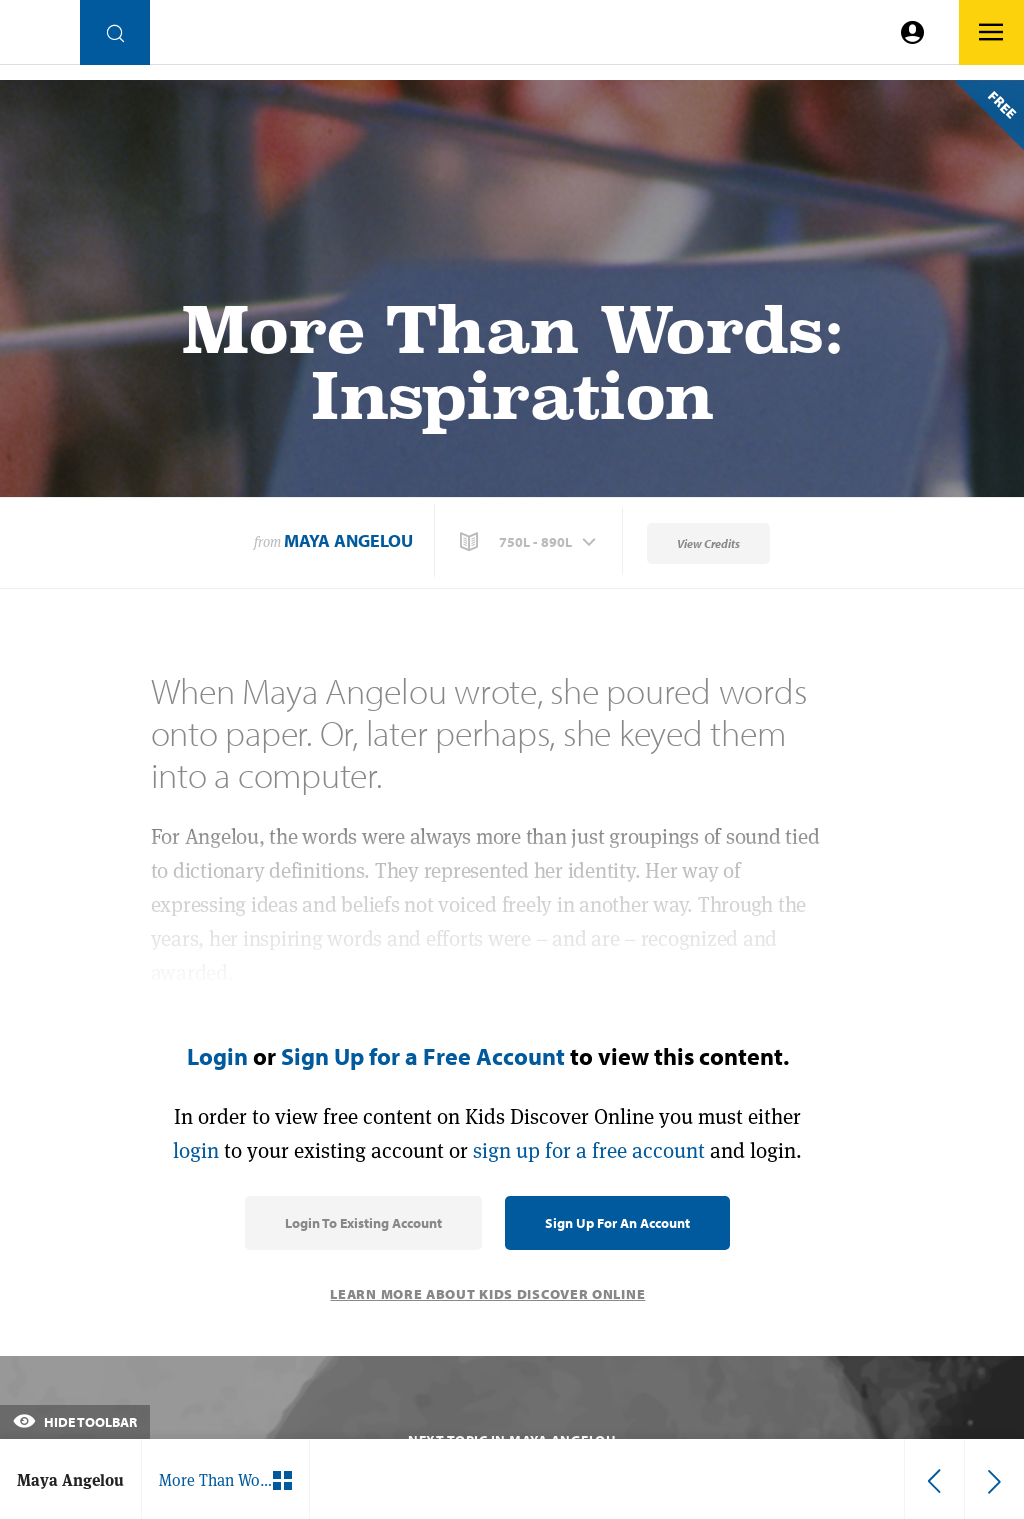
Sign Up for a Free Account (423, 1056)
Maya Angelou (348, 540)
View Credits (708, 543)
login (196, 1150)
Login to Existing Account (363, 1223)
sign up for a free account (589, 1150)
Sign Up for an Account (617, 1223)
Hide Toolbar (75, 1422)
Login (217, 1056)
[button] (530, 542)
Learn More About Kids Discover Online (487, 1294)
